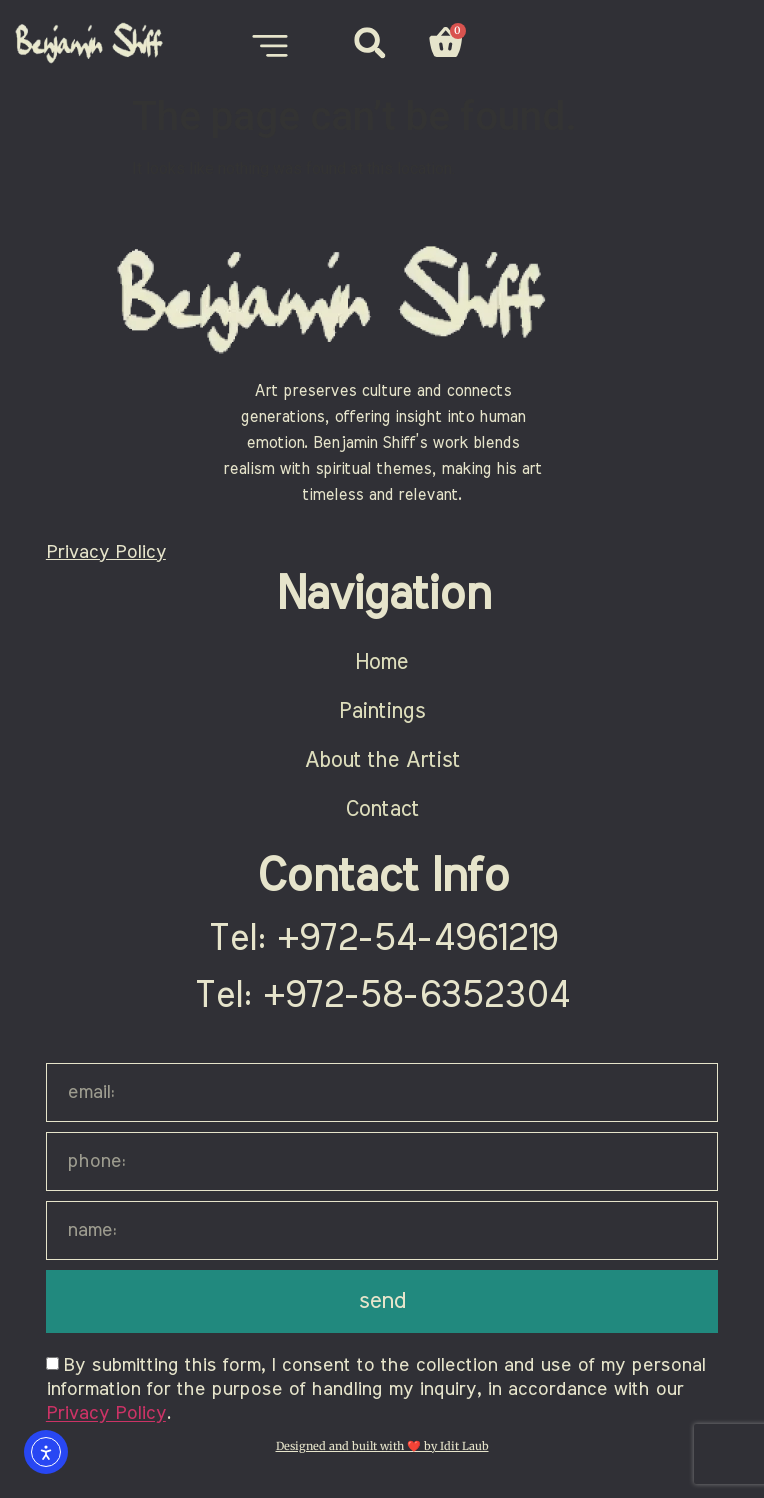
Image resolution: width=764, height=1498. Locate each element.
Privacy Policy (106, 552)
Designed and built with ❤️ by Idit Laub (382, 1446)
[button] (369, 42)
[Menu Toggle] (270, 46)
